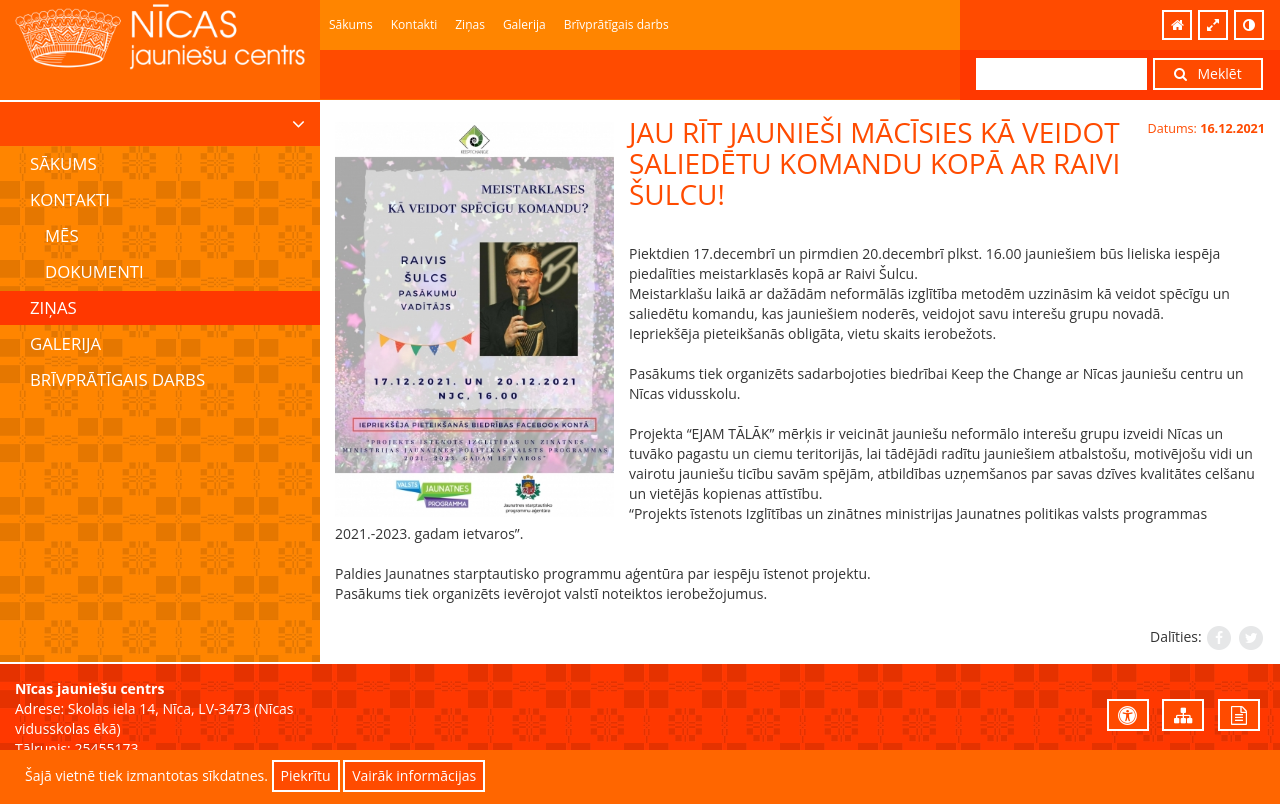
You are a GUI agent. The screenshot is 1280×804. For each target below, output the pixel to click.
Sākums (351, 24)
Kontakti (414, 24)
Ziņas (470, 24)
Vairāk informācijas (414, 775)
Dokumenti (94, 271)
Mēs (62, 235)
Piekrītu (306, 775)
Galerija (524, 24)
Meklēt (1208, 73)
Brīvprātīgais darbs (616, 24)
